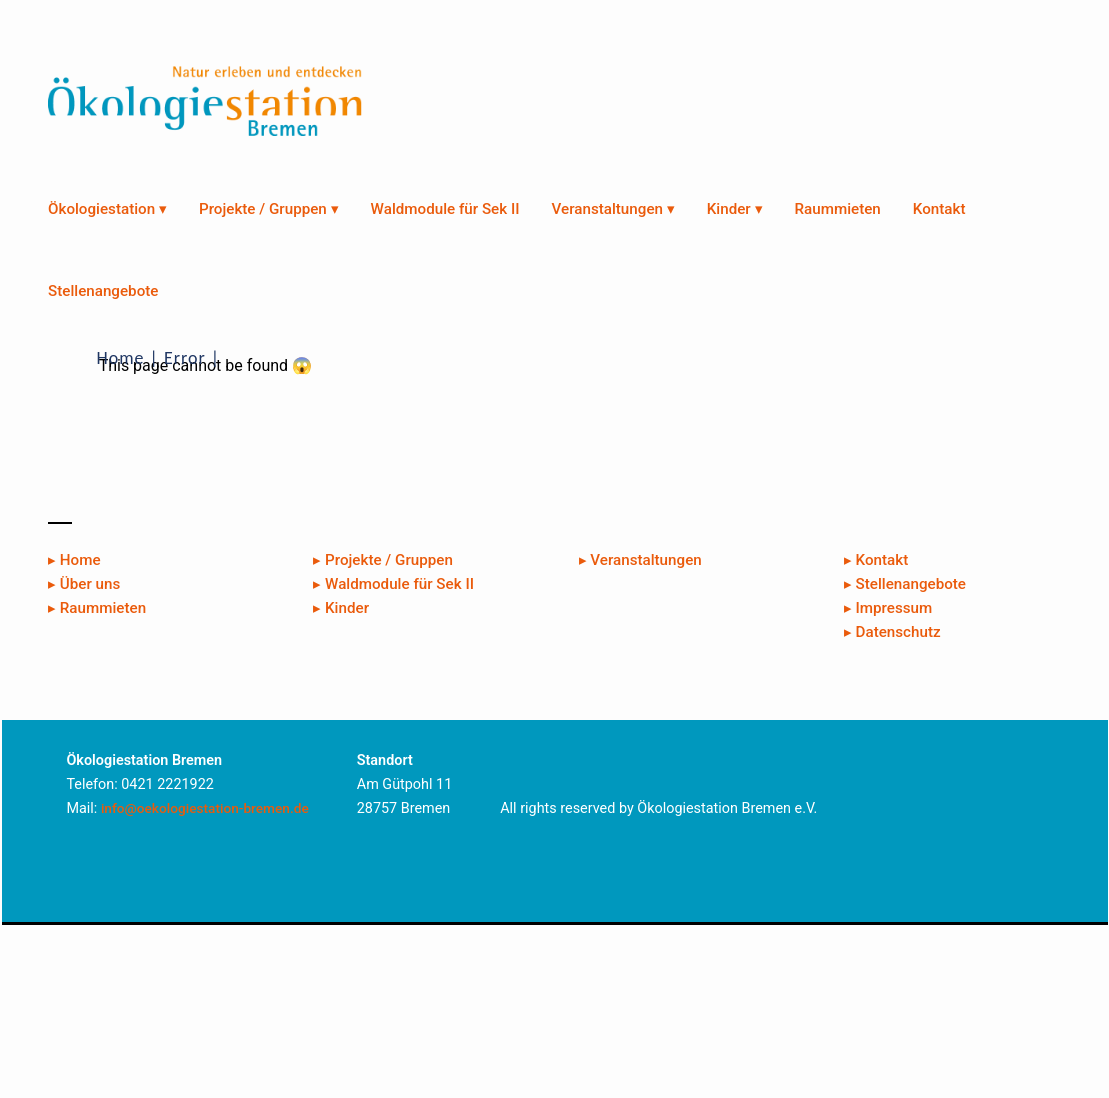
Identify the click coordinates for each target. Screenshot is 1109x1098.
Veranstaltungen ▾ (613, 209)
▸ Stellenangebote (905, 584)
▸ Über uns (84, 584)
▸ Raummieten (97, 608)
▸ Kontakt (876, 560)
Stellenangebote (103, 291)
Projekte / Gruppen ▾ (269, 209)
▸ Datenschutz (892, 632)
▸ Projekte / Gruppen (383, 560)
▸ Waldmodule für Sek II (393, 584)
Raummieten (838, 209)
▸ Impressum (888, 608)
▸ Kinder (341, 608)
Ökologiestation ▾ (107, 209)
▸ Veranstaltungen (640, 560)
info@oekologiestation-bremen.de (205, 808)
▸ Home (74, 560)
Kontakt (939, 209)
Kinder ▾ (735, 209)
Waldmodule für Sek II (445, 209)
